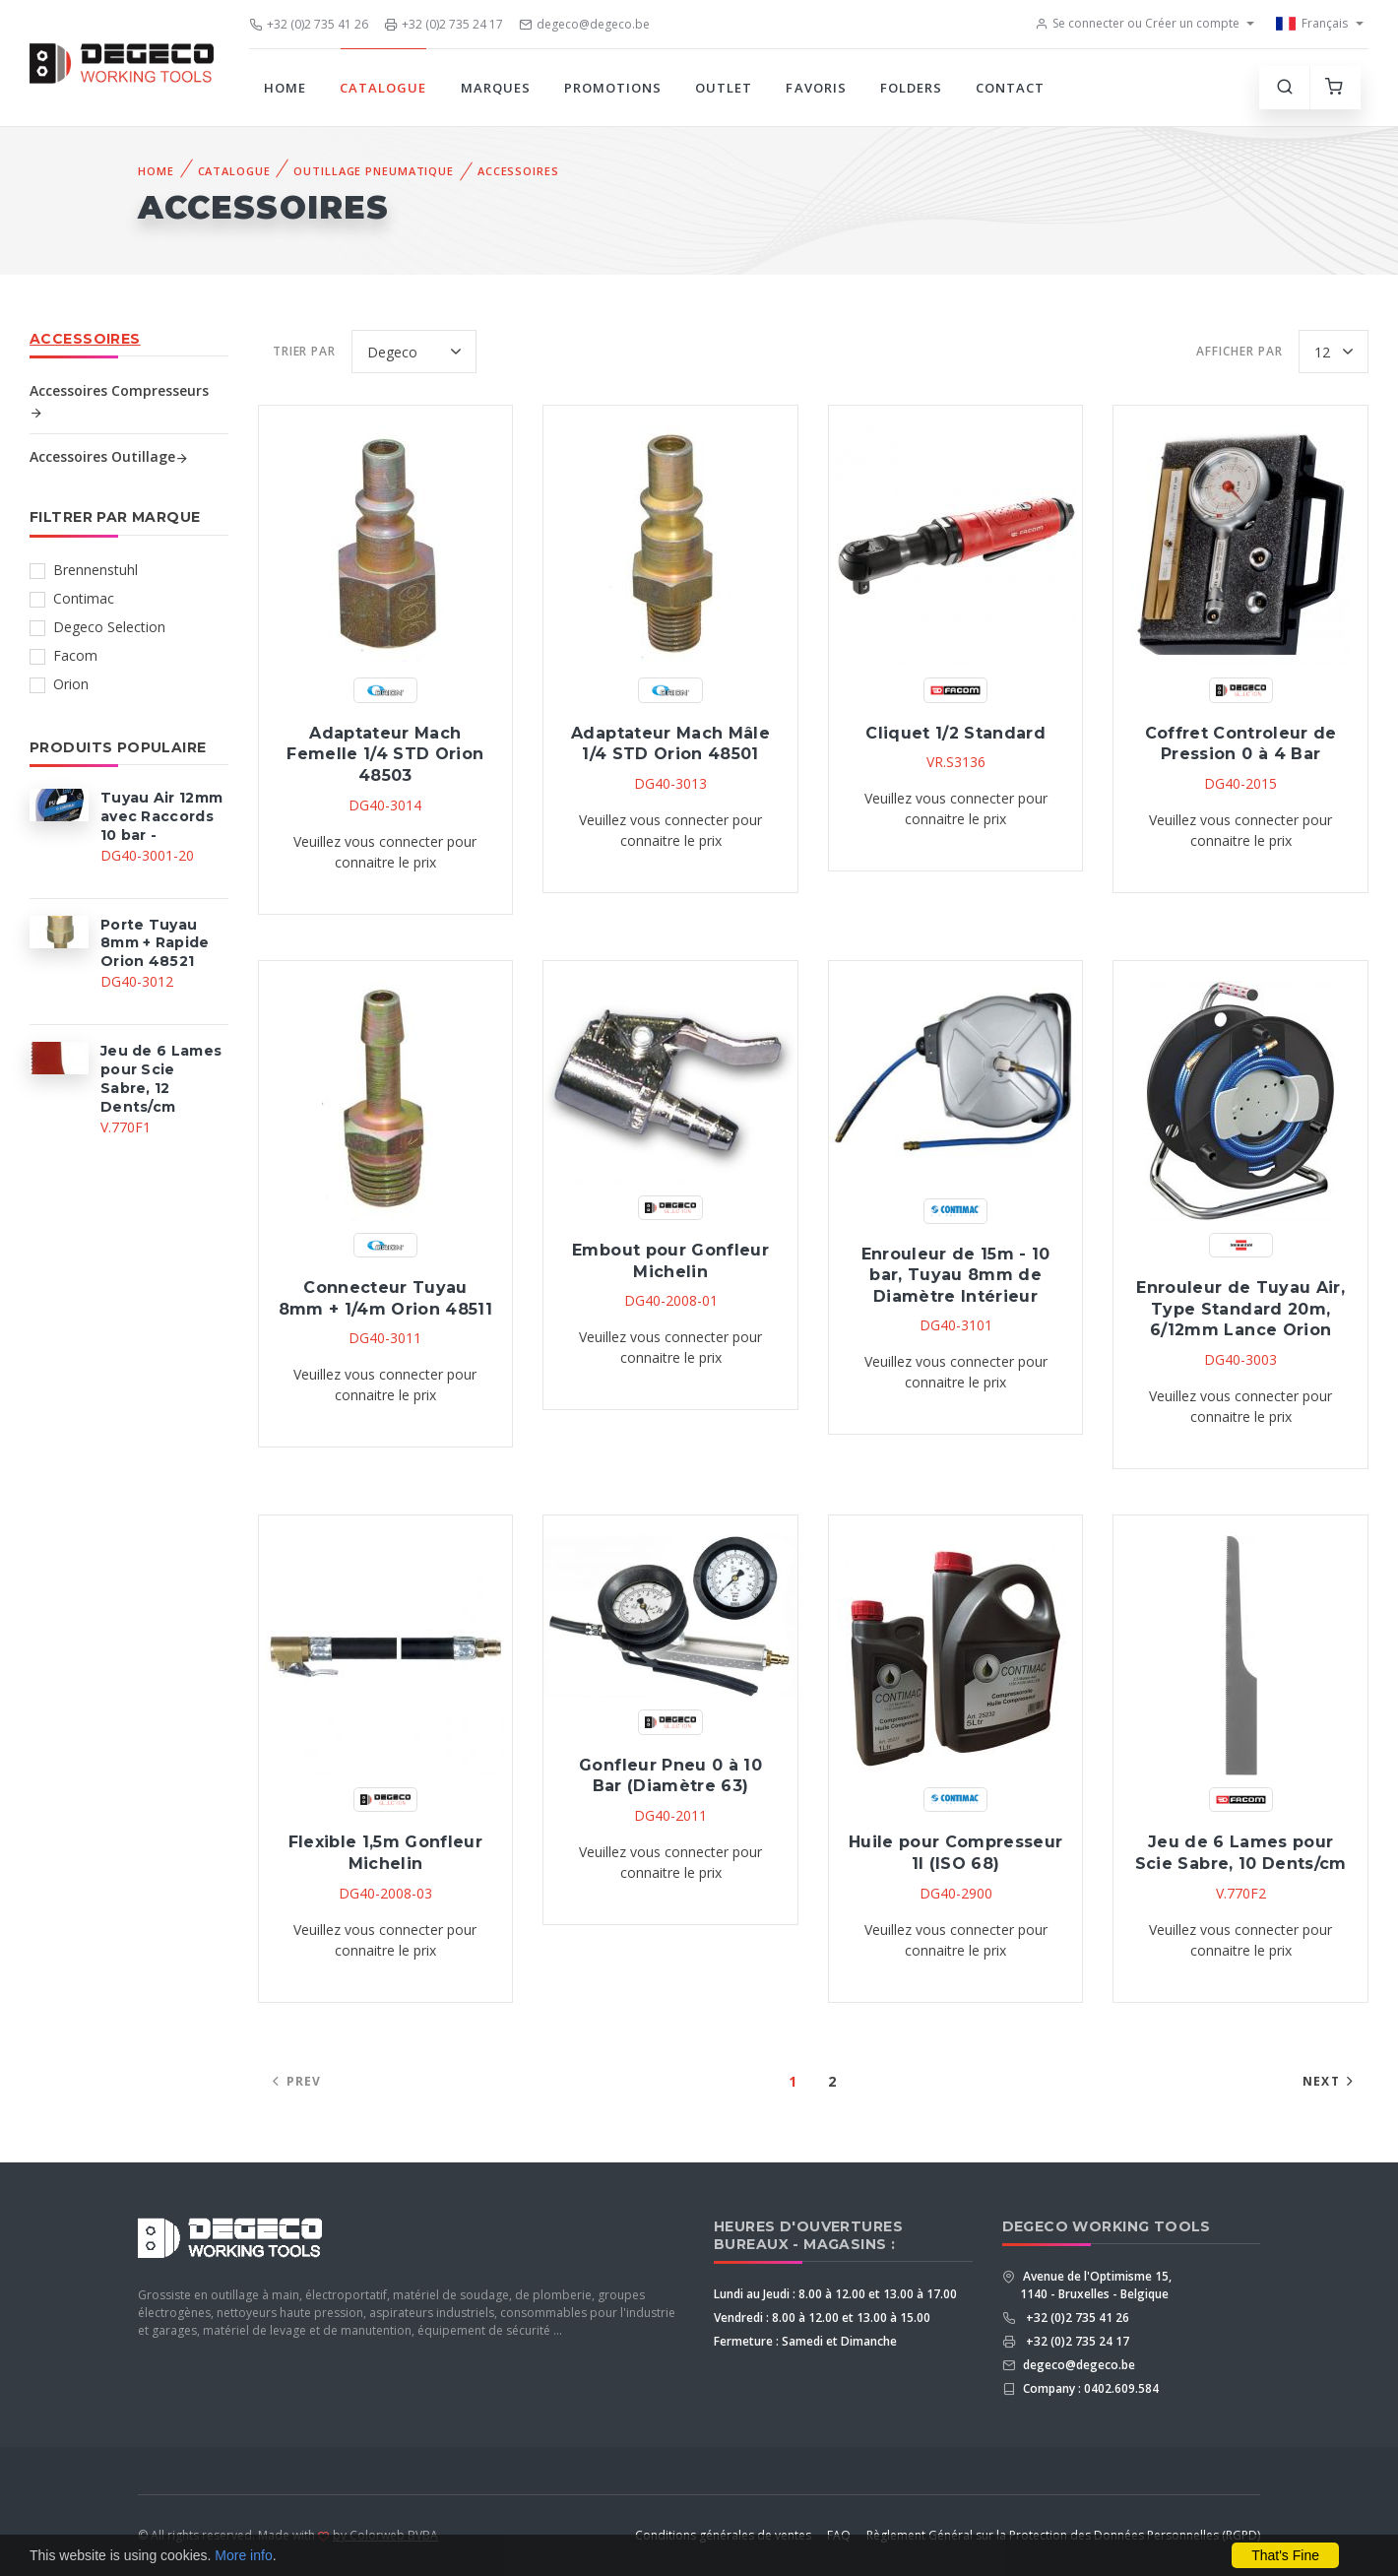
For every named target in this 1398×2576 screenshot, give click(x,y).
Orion (71, 684)
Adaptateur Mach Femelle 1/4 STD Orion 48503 (384, 754)
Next (1331, 2081)
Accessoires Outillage (109, 456)
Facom (75, 655)
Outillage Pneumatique (373, 170)
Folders (911, 88)
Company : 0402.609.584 (1089, 2388)
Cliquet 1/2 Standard (955, 733)
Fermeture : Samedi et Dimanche (805, 2341)
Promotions (613, 88)
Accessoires (518, 170)
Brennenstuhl (95, 569)
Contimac (83, 598)
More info (243, 2555)
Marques (496, 88)
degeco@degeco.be (584, 24)
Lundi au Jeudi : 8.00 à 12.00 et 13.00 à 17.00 (835, 2294)
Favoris (816, 88)
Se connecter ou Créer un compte (1137, 23)
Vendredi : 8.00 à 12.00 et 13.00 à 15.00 (822, 2317)
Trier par (305, 351)
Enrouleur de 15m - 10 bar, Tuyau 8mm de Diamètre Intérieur (955, 1275)
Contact (1010, 88)
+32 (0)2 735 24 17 (443, 24)
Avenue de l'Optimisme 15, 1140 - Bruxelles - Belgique (1096, 2285)
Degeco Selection (109, 626)
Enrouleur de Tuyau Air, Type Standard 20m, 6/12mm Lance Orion (1240, 1308)
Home (285, 88)
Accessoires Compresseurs (119, 400)
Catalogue (383, 88)
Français (1312, 23)
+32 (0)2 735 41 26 (308, 24)
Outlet (723, 88)
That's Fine (1285, 2555)
